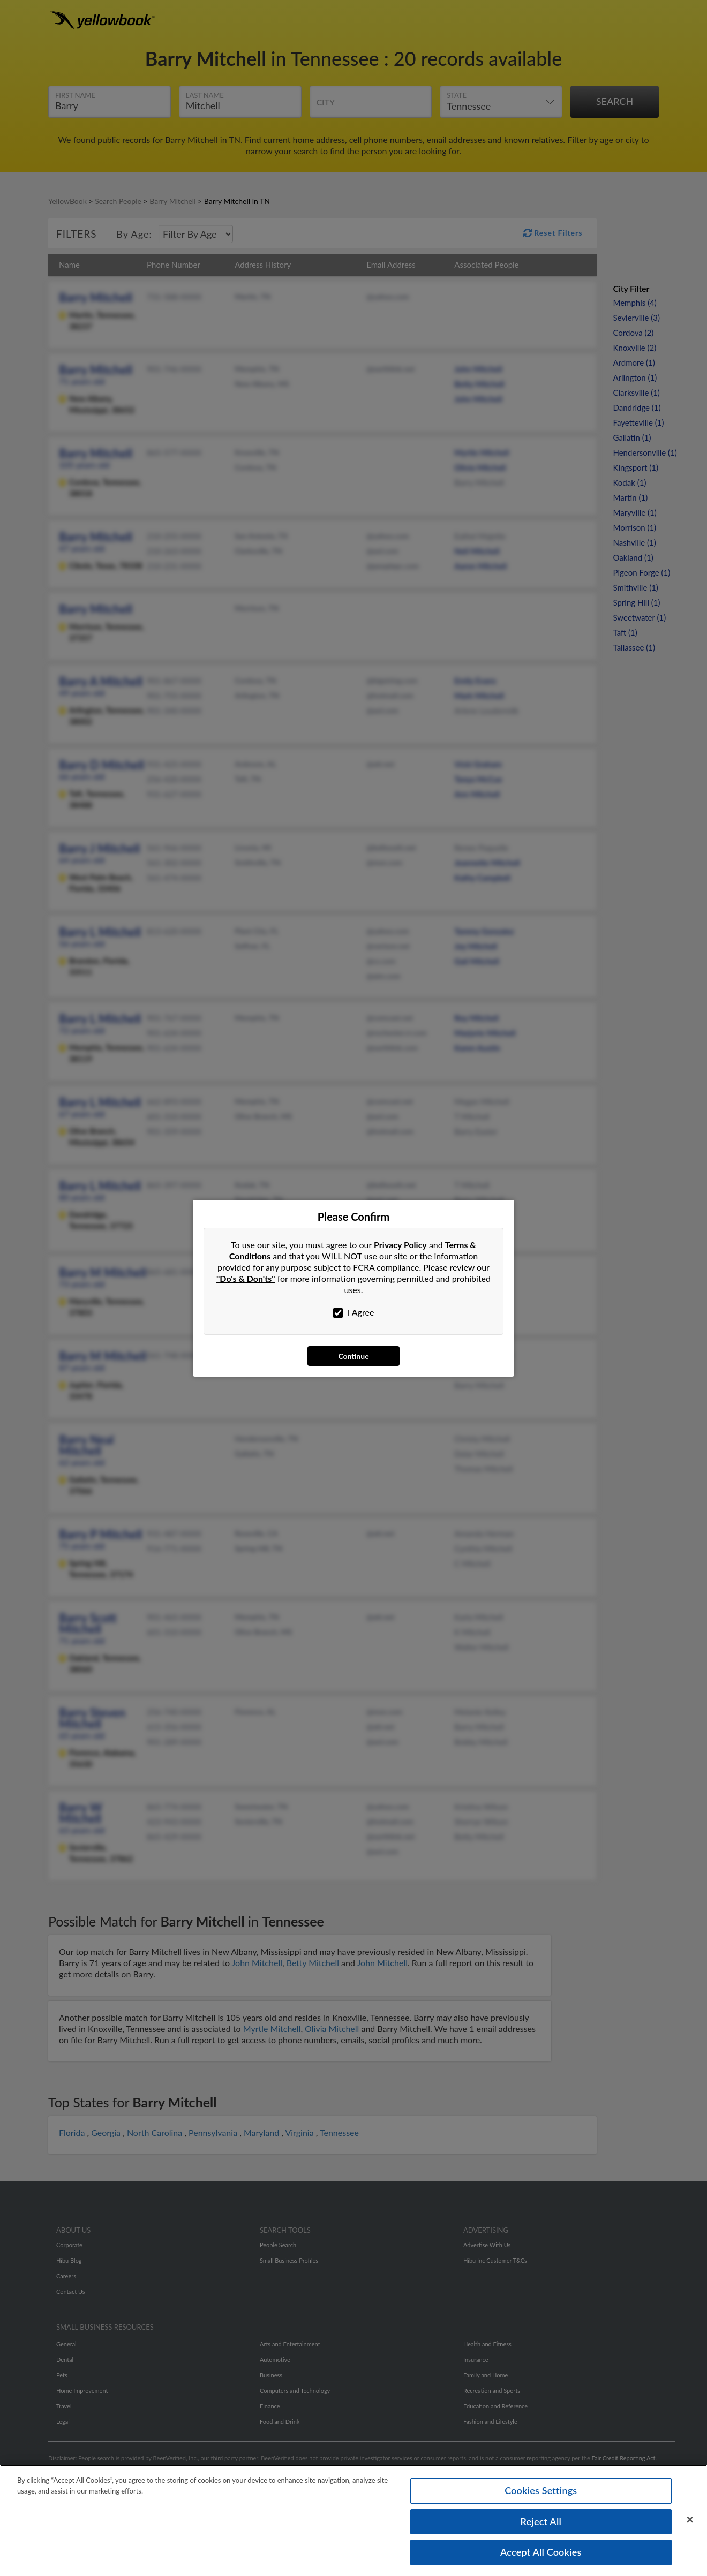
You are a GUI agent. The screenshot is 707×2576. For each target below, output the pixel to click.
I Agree (353, 1312)
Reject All (541, 2521)
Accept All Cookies (541, 2552)
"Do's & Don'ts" (245, 1278)
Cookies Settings (541, 2490)
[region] (353, 2520)
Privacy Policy (400, 1245)
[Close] (690, 2520)
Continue (353, 1356)
